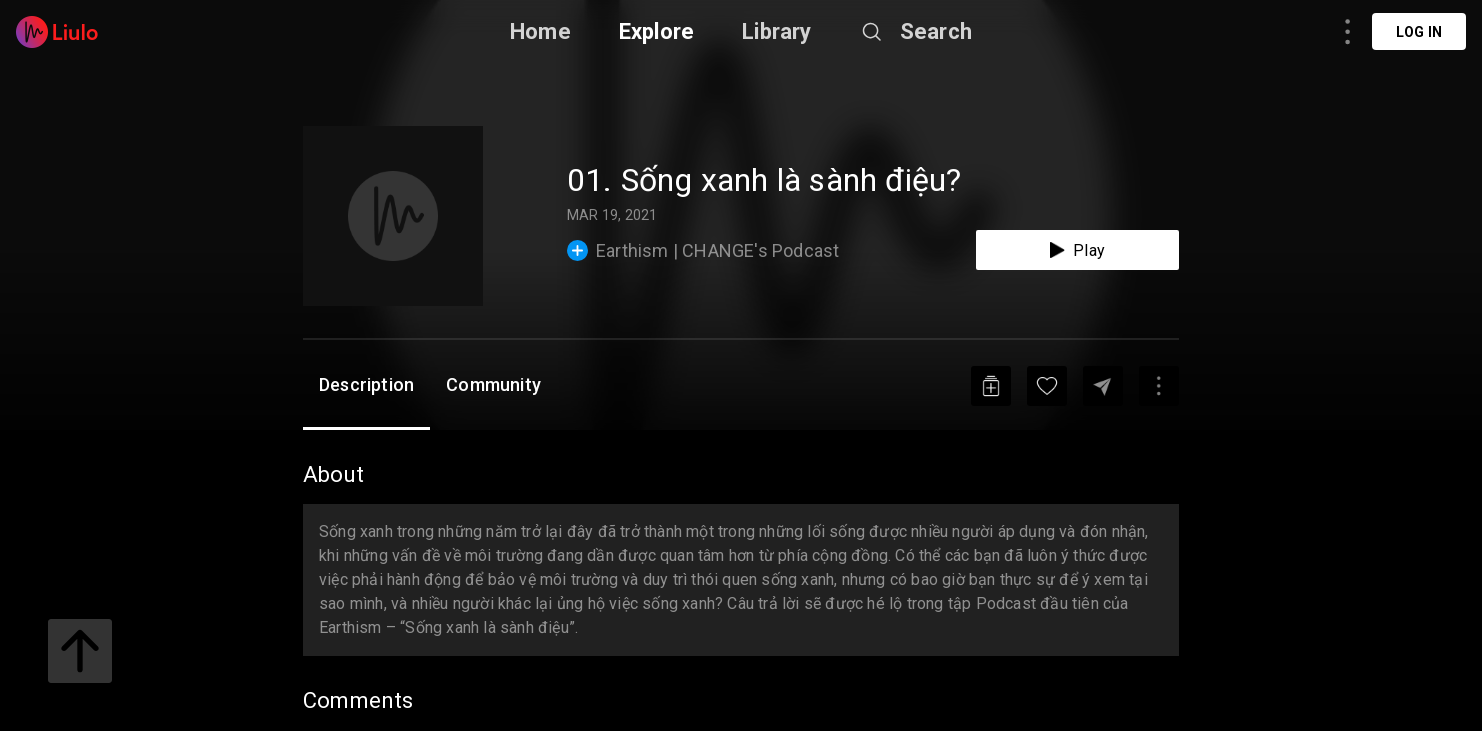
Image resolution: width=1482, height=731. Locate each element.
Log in (1419, 32)
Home (540, 31)
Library (776, 31)
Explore (656, 31)
